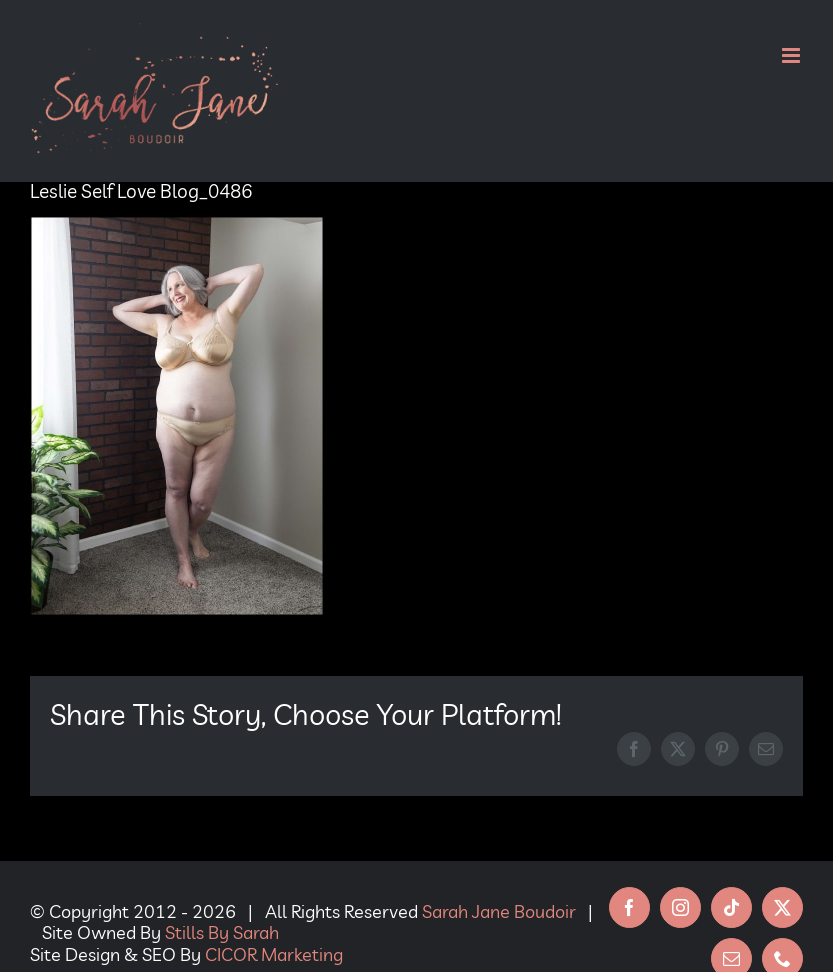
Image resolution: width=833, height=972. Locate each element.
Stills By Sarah (222, 932)
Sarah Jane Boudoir (499, 911)
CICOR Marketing (274, 954)
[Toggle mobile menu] (792, 55)
